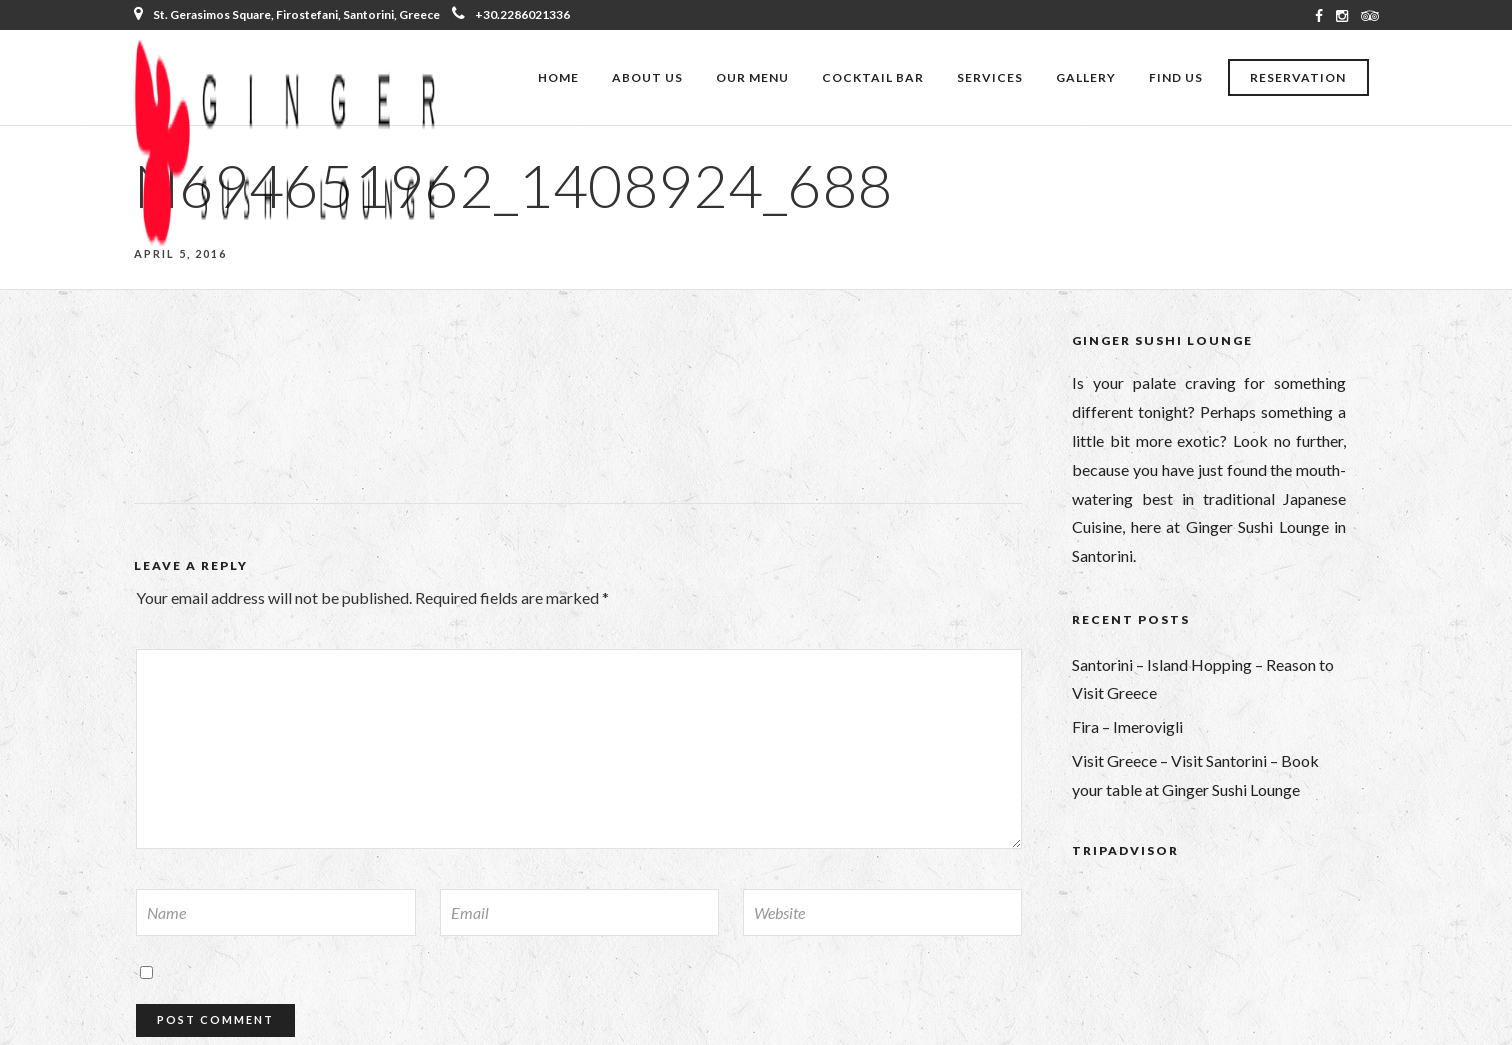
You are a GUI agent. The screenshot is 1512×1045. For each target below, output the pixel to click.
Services (990, 77)
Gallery (1086, 77)
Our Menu (752, 77)
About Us (647, 77)
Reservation (1298, 77)
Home (558, 77)
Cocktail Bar (873, 77)
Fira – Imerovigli (1127, 726)
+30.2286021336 (511, 14)
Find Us (1176, 77)
